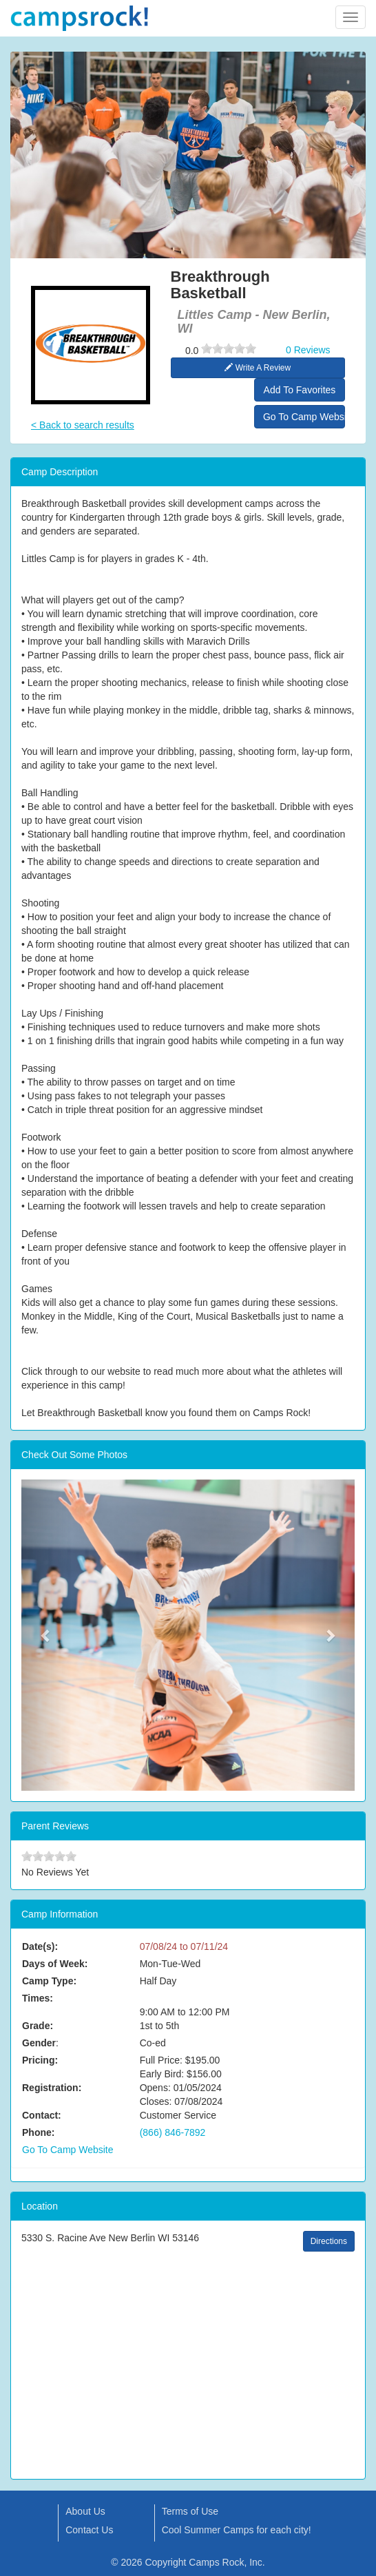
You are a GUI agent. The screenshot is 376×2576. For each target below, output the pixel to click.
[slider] (228, 348)
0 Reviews (308, 349)
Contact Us (89, 2529)
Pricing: (40, 2060)
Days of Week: (54, 1963)
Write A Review (257, 368)
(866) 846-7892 (173, 2132)
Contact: (41, 2115)
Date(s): (40, 1946)
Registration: (51, 2087)
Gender (39, 2042)
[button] (46, 1635)
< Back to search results (82, 424)
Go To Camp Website (304, 416)
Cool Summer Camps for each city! (236, 2529)
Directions (329, 2241)
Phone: (38, 2132)
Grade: (37, 2025)
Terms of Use (190, 2511)
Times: (37, 1998)
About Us (85, 2511)
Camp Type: (49, 1980)
